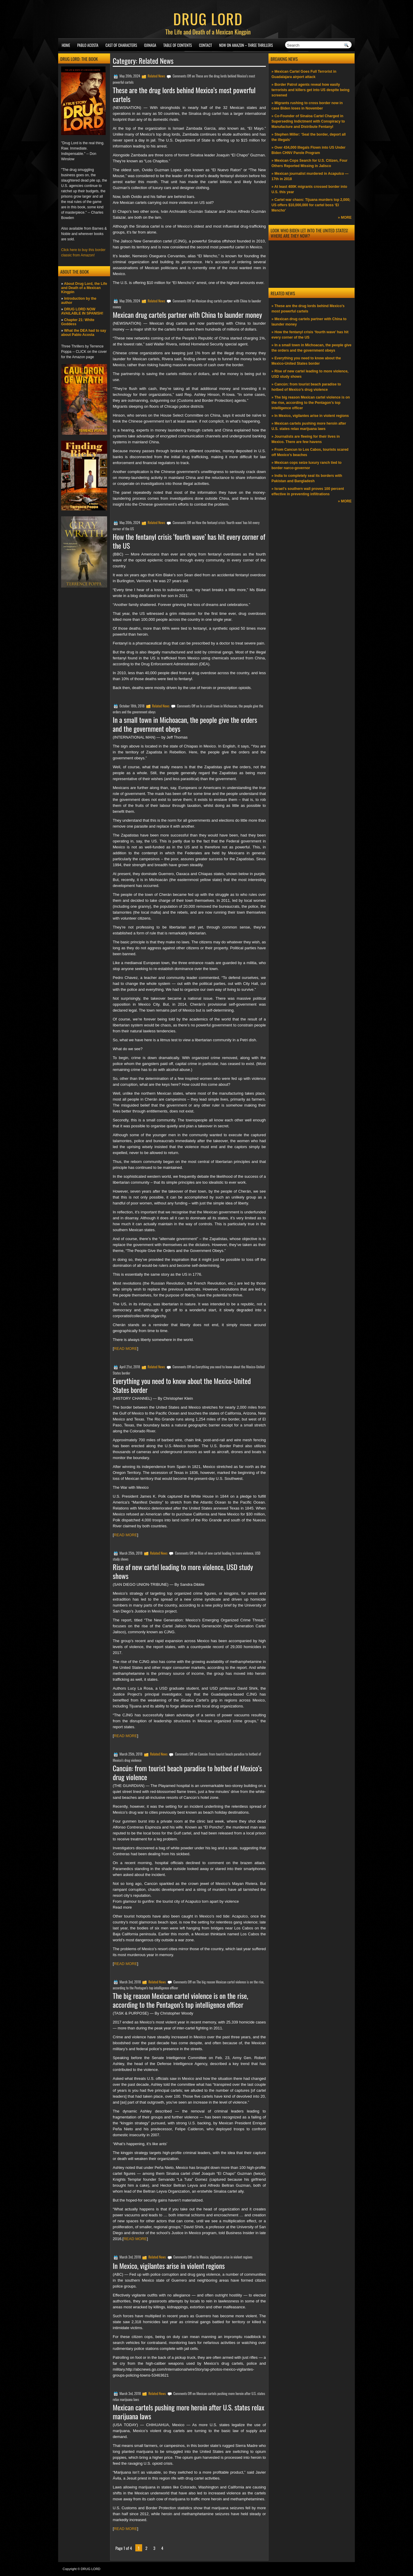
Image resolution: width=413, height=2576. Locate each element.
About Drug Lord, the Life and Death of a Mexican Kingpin (84, 288)
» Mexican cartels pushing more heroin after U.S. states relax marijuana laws (308, 426)
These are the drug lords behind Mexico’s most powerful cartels (184, 94)
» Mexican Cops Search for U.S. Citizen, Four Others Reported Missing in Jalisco (309, 163)
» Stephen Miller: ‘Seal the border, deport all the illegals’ (308, 137)
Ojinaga (150, 45)
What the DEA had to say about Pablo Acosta (83, 332)
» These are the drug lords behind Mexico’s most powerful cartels (307, 308)
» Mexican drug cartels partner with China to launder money (309, 321)
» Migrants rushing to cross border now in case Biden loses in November (307, 105)
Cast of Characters (121, 45)
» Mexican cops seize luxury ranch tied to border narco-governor (306, 465)
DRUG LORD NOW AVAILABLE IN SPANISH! (82, 311)
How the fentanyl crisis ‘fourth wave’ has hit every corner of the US (189, 541)
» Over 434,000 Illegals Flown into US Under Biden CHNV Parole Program (308, 150)
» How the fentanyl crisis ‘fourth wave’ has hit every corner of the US (309, 334)
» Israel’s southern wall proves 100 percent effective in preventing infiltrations (307, 491)
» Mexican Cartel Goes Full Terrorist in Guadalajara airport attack (303, 74)
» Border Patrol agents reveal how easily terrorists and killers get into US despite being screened (310, 89)
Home (66, 45)
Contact (205, 45)
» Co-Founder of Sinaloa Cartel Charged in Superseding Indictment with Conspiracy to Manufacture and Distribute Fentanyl (308, 121)
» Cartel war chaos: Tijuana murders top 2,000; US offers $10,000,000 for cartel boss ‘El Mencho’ (310, 205)
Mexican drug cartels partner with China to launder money (187, 314)
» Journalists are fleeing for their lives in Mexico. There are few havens (305, 439)
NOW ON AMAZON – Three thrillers (246, 45)
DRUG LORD (208, 18)
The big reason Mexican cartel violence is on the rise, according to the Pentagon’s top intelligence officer (180, 2000)
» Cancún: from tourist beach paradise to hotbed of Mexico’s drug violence (306, 387)
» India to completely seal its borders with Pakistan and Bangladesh (306, 478)
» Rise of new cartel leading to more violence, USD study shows (309, 374)
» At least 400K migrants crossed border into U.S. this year (309, 189)
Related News (156, 75)
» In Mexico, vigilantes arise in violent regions (310, 416)
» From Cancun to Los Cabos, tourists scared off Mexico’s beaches (309, 452)
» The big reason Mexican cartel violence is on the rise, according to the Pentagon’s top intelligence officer (310, 402)
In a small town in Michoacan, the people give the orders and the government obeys (185, 724)
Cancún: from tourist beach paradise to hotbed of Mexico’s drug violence (187, 1772)
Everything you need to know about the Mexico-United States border (182, 1385)
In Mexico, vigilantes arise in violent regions (169, 2265)
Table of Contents (177, 45)
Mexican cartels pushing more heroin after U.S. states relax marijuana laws (188, 2411)
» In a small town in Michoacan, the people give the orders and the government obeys (311, 348)
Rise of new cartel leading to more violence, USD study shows (183, 1571)
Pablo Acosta (87, 45)
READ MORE (125, 1348)
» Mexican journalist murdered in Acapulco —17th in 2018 (310, 176)
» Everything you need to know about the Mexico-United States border (306, 361)
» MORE (345, 217)
